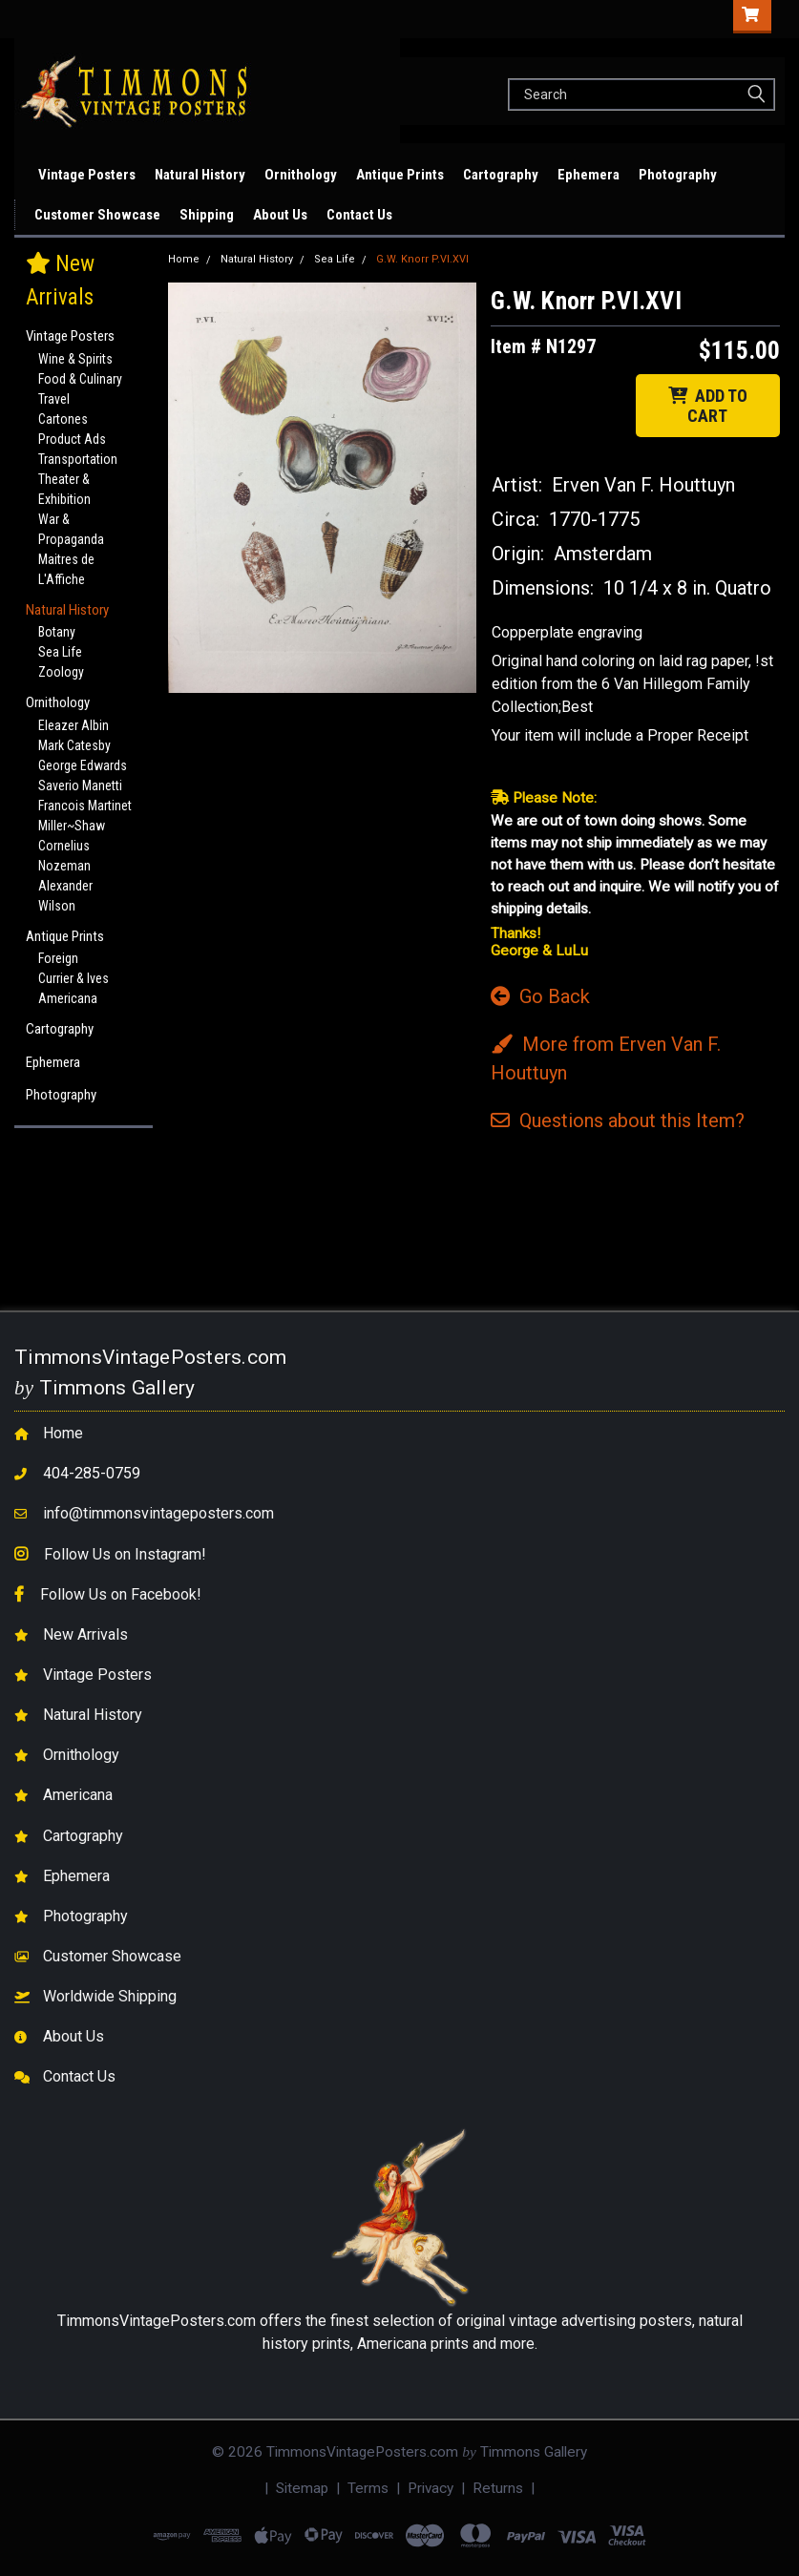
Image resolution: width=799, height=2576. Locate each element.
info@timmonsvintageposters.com (158, 1513)
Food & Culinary (80, 379)
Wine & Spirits (75, 359)
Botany (56, 631)
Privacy (430, 2488)
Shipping (206, 214)
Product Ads (72, 439)
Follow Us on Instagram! (125, 1554)
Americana (67, 998)
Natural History (200, 174)
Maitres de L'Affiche (66, 569)
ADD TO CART (707, 406)
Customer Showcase (97, 214)
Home (184, 259)
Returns (498, 2488)
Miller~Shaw (71, 825)
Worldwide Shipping (110, 1996)
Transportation (77, 459)
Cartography (500, 174)
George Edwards (82, 765)
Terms (368, 2488)
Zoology (61, 672)
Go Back (540, 996)
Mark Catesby (74, 745)
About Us (280, 214)
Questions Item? (618, 1120)
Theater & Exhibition (64, 489)
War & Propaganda (71, 529)
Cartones (63, 419)
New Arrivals (26, 174)
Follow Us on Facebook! (120, 1594)
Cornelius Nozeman (64, 855)
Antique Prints (400, 174)
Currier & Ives (73, 978)
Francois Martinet (85, 805)
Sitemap (302, 2488)
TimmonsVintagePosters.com (156, 2321)
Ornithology (300, 174)
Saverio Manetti (80, 785)
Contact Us (359, 214)
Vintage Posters (87, 174)
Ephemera (588, 174)
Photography (678, 174)
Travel (54, 399)
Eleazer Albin (73, 725)
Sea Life (60, 652)
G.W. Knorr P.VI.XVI (422, 259)
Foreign (58, 958)
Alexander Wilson (65, 895)
